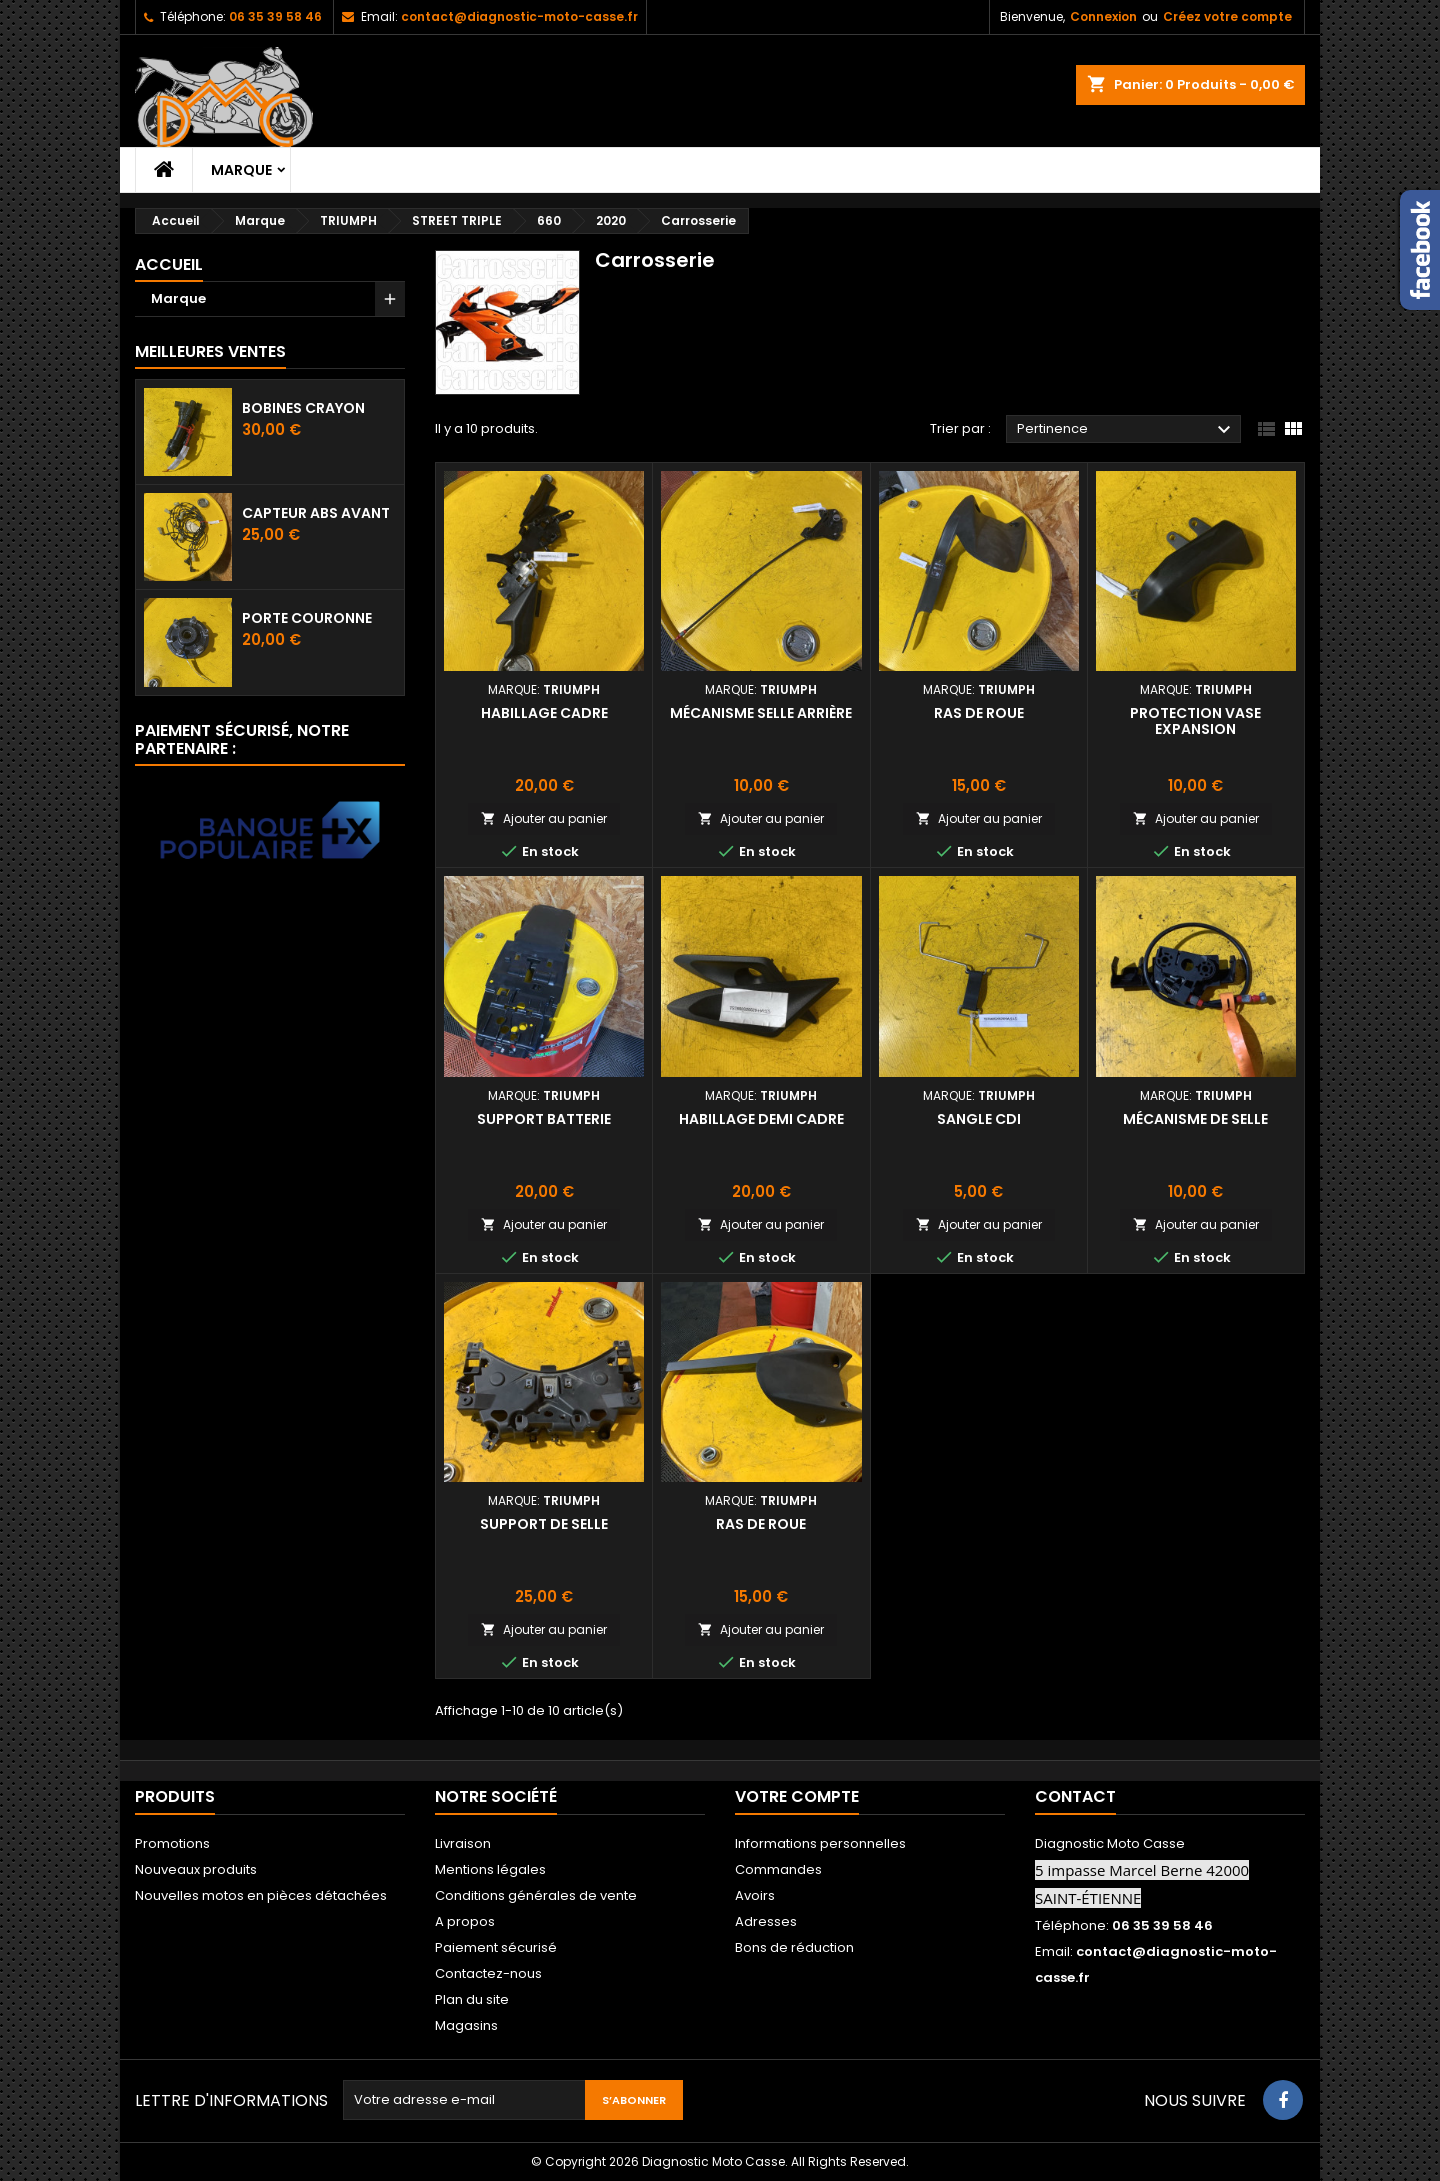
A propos (465, 1921)
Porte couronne (307, 618)
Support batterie (544, 1119)
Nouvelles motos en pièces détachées (261, 1895)
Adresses (766, 1921)
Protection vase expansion (1195, 721)
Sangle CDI (979, 1119)
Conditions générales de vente (536, 1895)
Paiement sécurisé (496, 1947)
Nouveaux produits (196, 1869)
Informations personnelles (820, 1843)
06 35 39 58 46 (275, 16)
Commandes (778, 1869)
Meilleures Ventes (210, 351)
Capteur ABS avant (316, 513)
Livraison (463, 1843)
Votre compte (797, 1796)
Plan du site (472, 1999)
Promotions (172, 1843)
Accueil (169, 264)
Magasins (466, 2025)
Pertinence (1126, 430)
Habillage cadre (544, 713)
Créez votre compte (1227, 16)
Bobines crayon (303, 408)
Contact (1075, 1796)
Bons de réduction (794, 1947)
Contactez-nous (488, 1973)
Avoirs (755, 1895)
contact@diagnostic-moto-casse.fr (519, 16)
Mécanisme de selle (1195, 1119)
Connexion (1103, 16)
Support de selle (544, 1524)
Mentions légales (490, 1869)
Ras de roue (979, 713)
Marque (241, 170)
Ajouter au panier (544, 818)
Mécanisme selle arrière (761, 713)
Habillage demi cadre (761, 1119)
